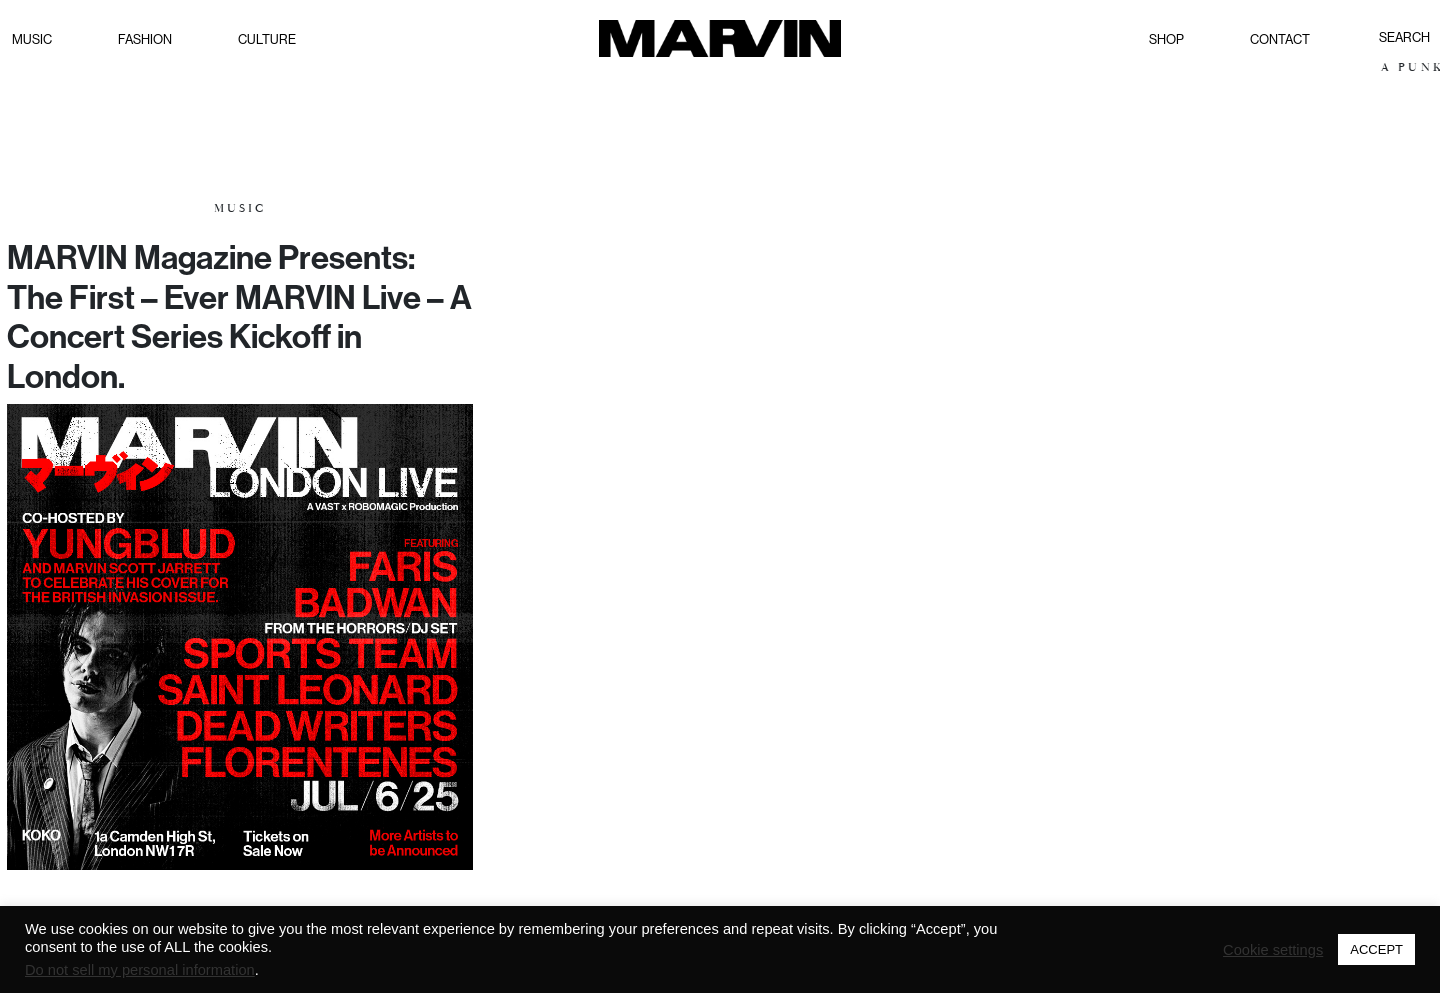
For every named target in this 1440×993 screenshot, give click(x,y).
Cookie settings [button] (1273, 950)
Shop (1166, 39)
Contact (1280, 39)
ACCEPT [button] (1376, 949)
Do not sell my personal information (140, 970)
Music (32, 39)
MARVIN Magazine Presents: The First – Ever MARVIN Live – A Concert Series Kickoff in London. (239, 316)
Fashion (145, 39)
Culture (267, 39)
